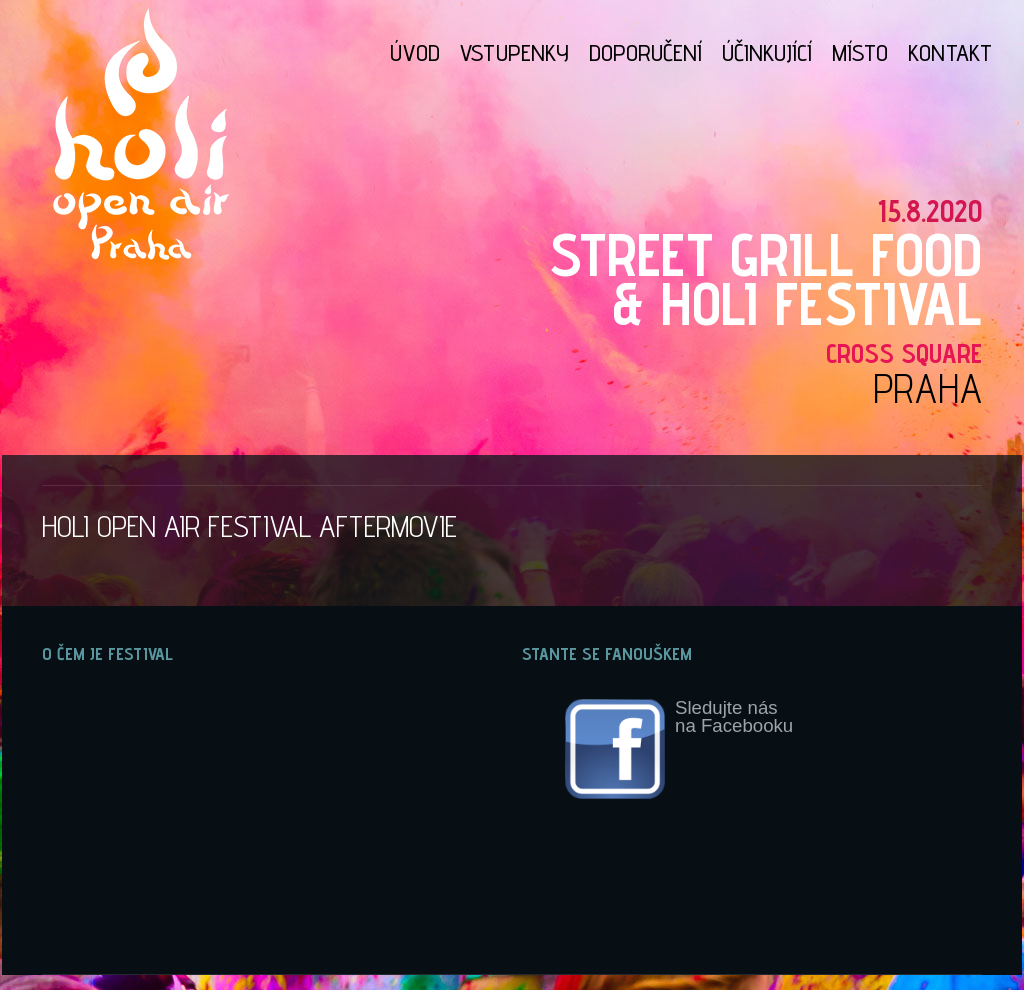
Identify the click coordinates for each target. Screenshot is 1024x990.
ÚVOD (415, 52)
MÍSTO (860, 52)
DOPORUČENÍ (645, 52)
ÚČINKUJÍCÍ (767, 52)
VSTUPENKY (514, 52)
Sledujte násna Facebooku (679, 749)
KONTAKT (950, 52)
